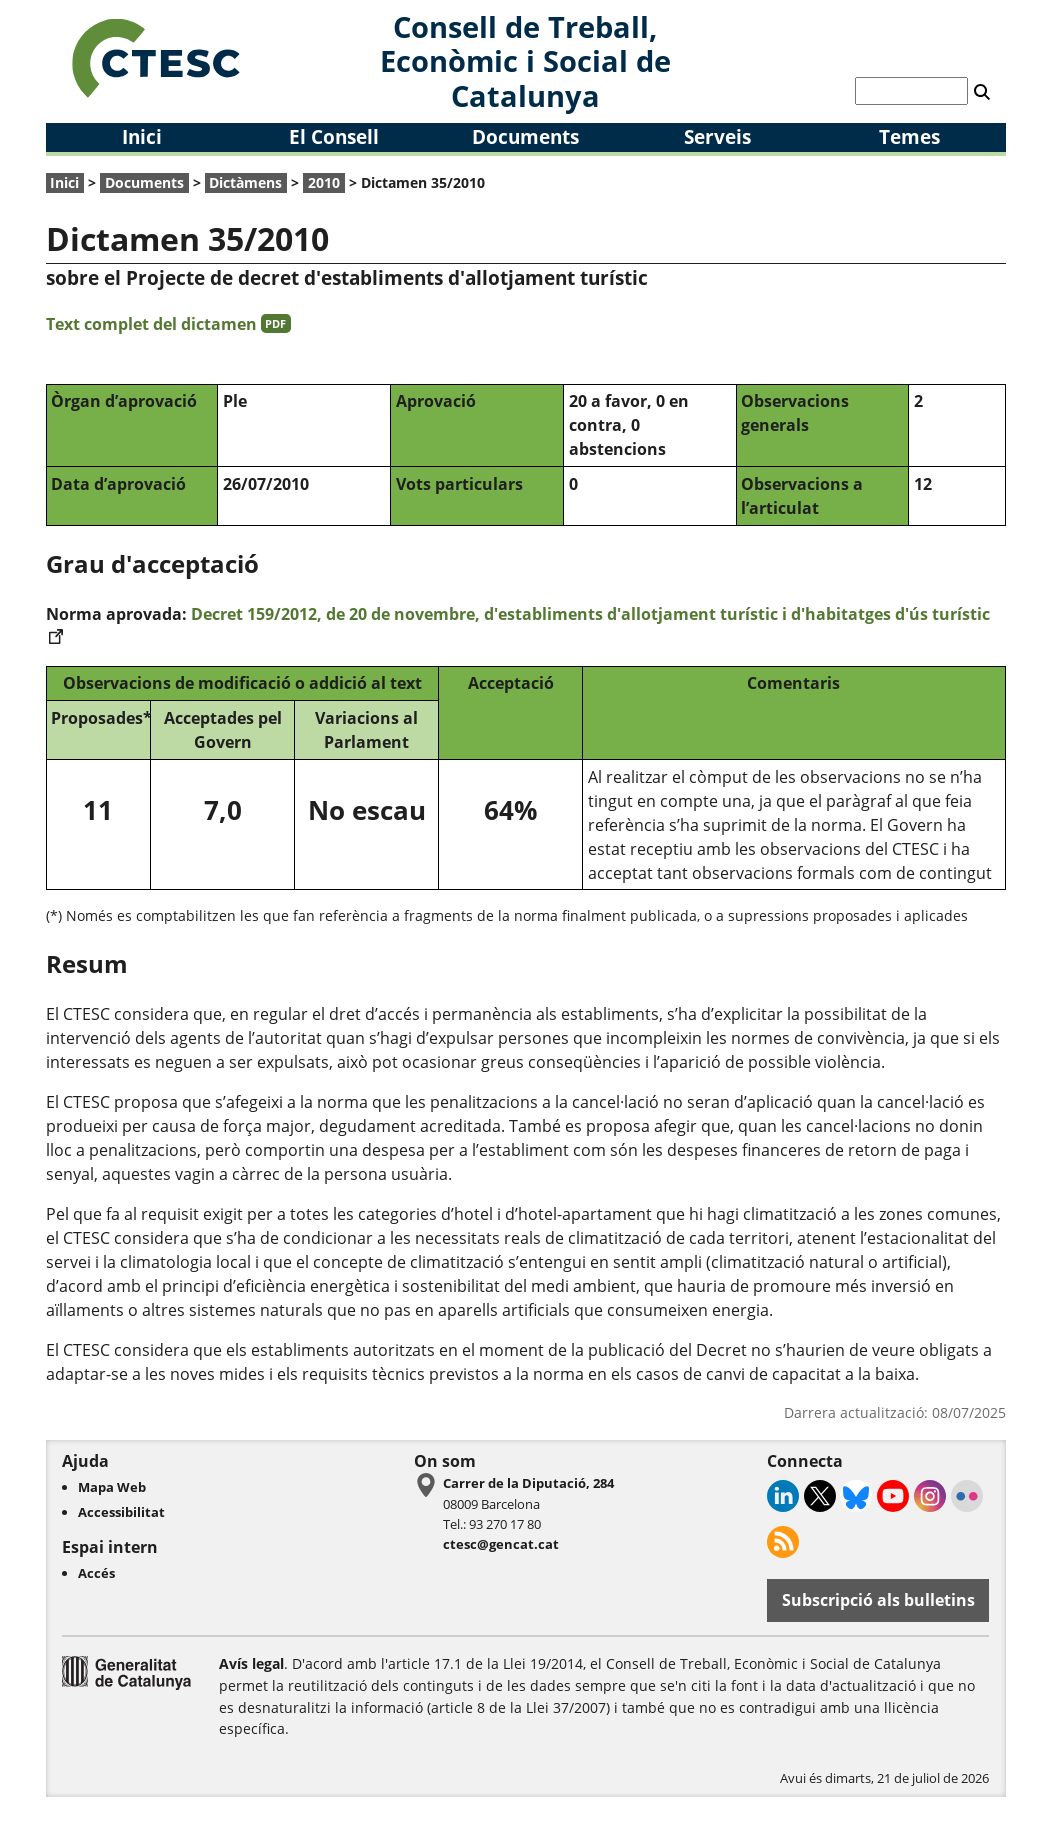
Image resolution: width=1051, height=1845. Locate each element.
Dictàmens (245, 182)
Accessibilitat (121, 1512)
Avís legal (251, 1663)
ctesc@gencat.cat (501, 1544)
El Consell (334, 136)
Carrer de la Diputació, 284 (528, 1483)
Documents (525, 136)
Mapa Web (112, 1487)
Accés (96, 1573)
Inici (142, 136)
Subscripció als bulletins (878, 1600)
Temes (909, 136)
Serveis (717, 136)
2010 (324, 182)
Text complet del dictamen (169, 324)
